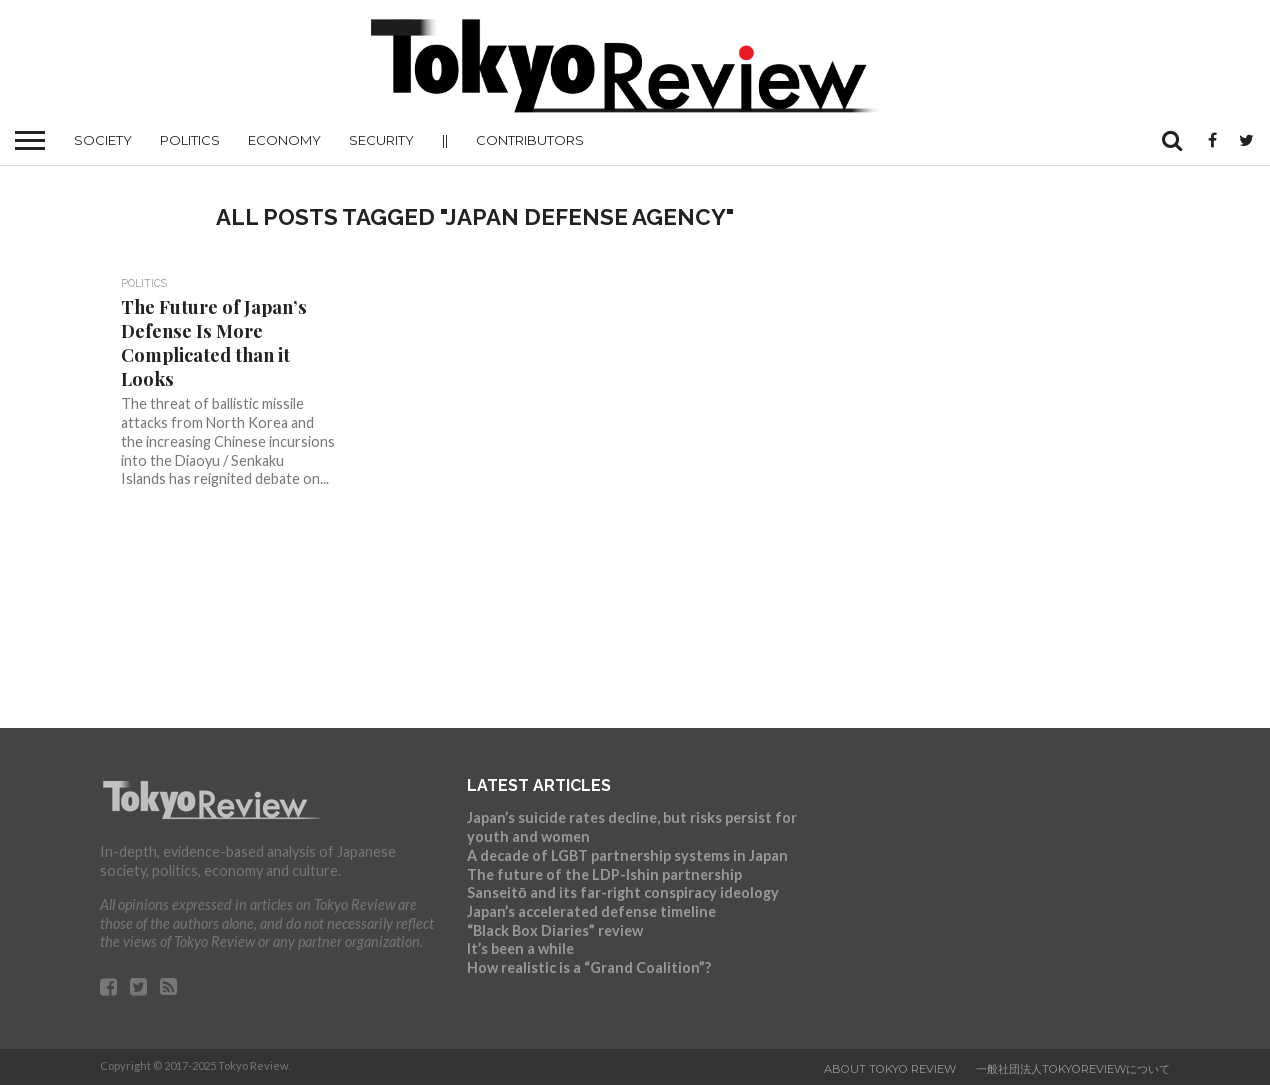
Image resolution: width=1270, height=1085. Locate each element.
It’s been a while (520, 948)
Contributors (530, 140)
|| (445, 140)
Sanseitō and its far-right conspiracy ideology (623, 892)
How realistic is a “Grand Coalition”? (589, 967)
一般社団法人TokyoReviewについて (1073, 1069)
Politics (190, 140)
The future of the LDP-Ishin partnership (604, 874)
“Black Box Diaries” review (555, 930)
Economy (284, 140)
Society (103, 140)
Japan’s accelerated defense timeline (591, 911)
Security (381, 140)
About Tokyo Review (890, 1069)
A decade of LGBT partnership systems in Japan (627, 855)
